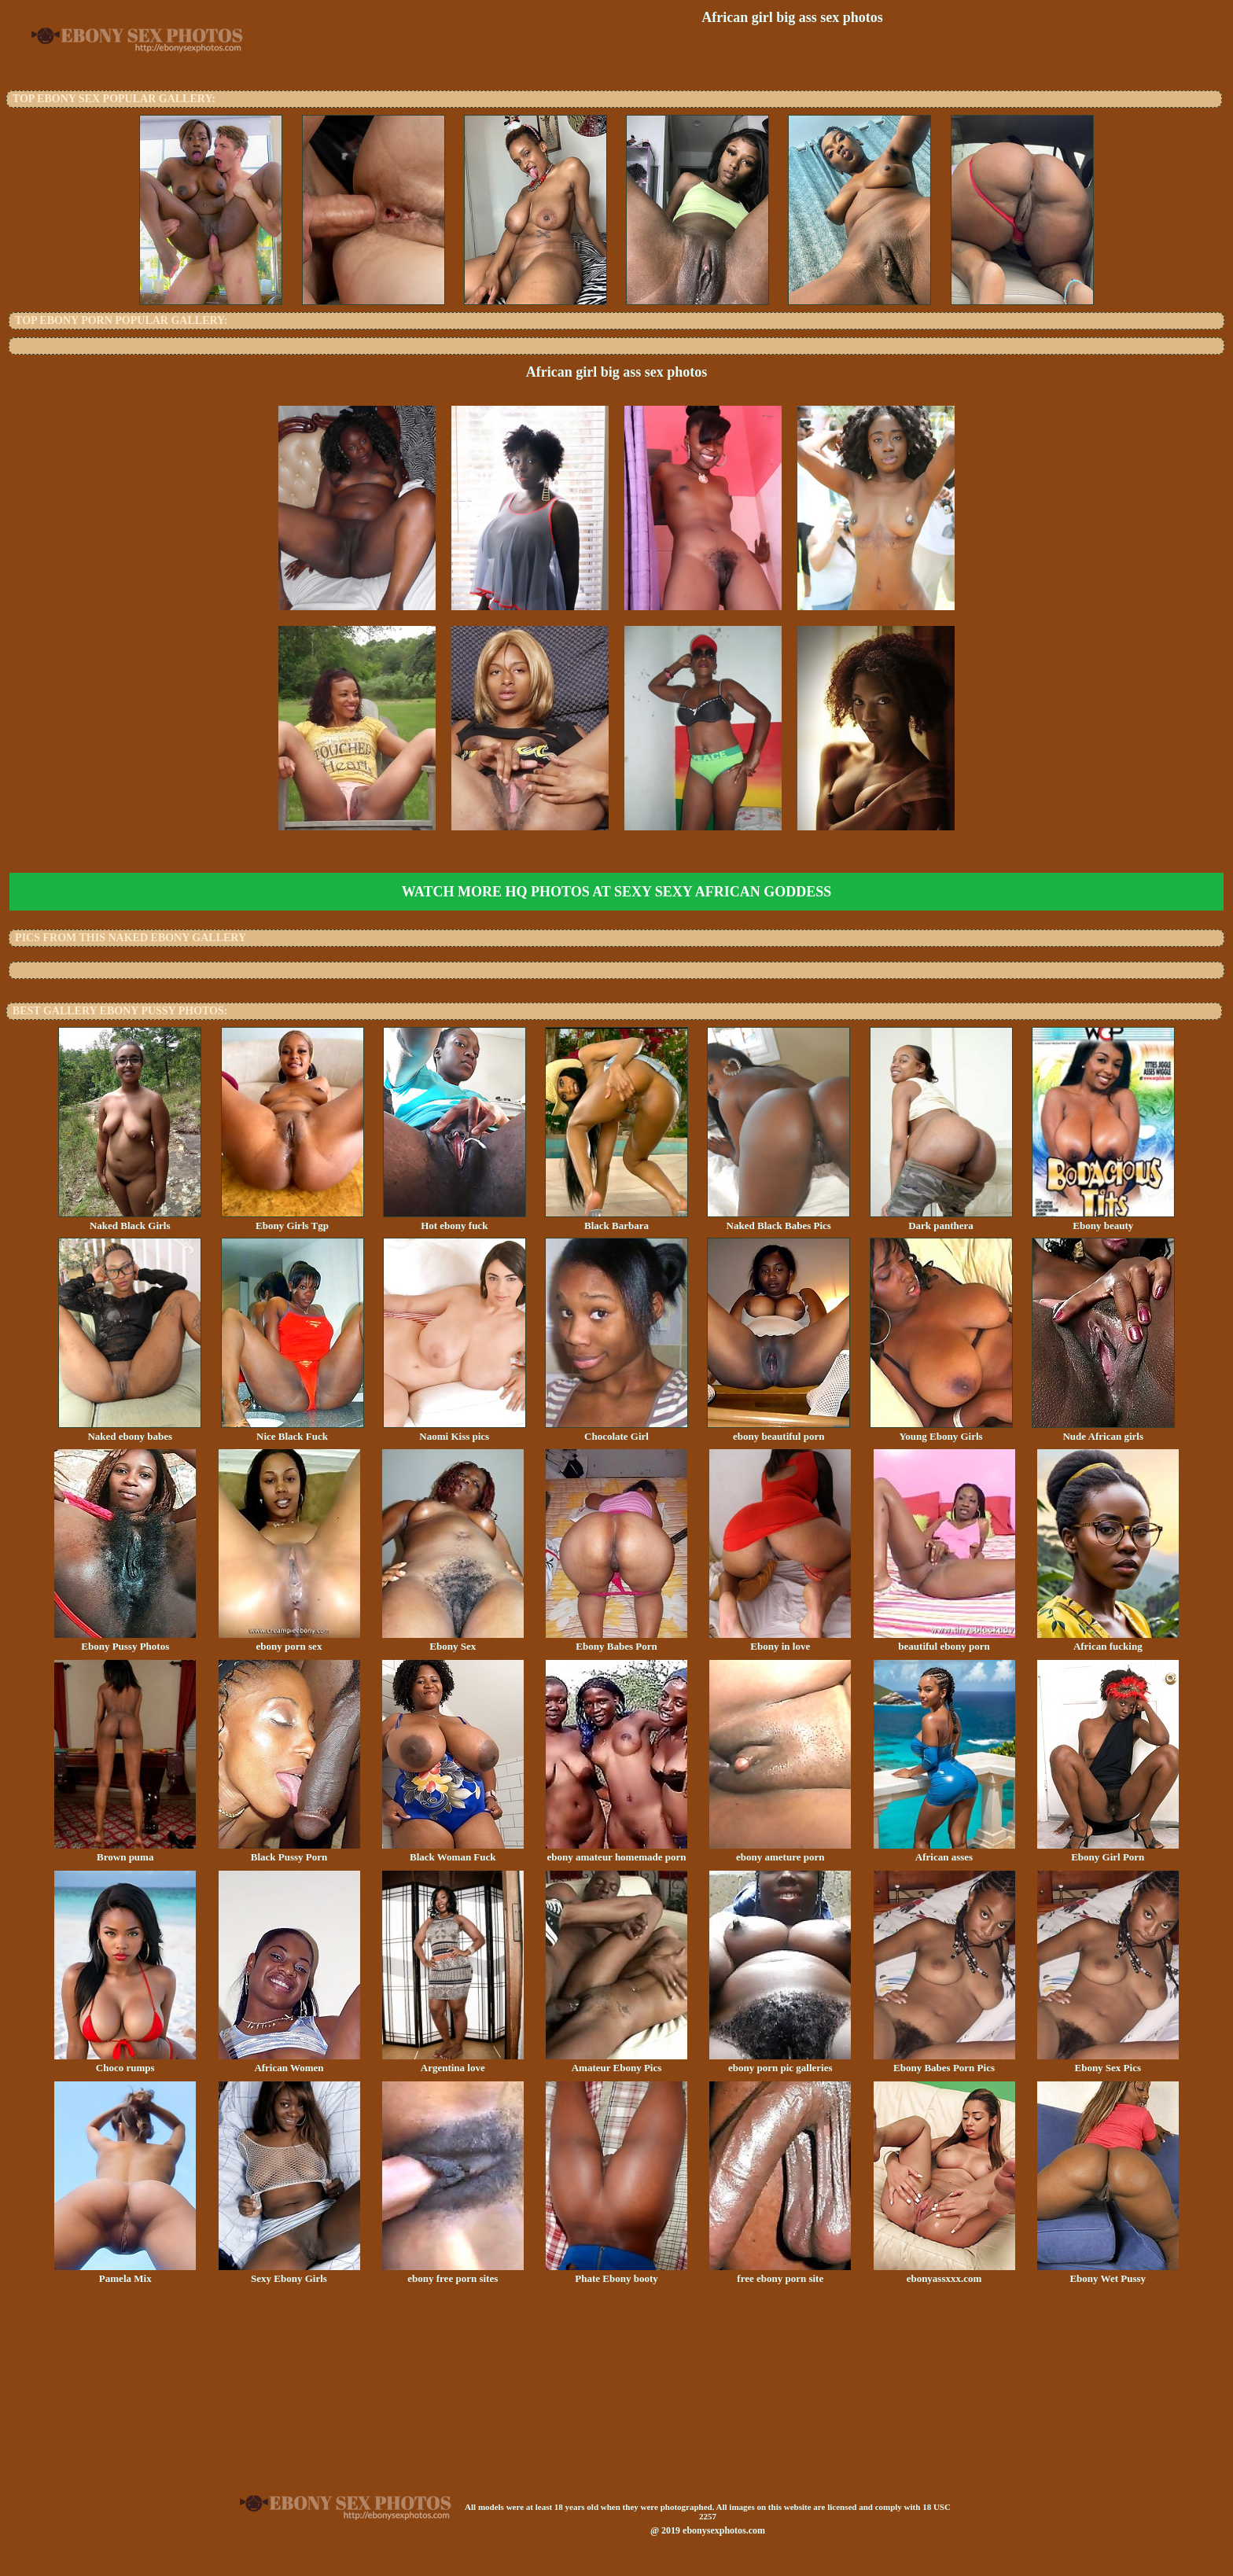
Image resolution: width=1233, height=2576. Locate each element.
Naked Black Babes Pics (778, 1220)
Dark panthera (941, 1220)
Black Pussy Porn (289, 1852)
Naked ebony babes (129, 1431)
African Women (289, 2063)
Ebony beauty (1103, 1220)
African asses (944, 1852)
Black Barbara (616, 1220)
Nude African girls (1103, 1431)
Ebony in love (780, 1641)
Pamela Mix (125, 2273)
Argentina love (453, 2063)
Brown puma (125, 1852)
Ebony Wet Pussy (1108, 2273)
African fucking (1108, 1641)
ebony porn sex (289, 1641)
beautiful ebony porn (944, 1641)
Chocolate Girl (616, 1431)
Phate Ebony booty (616, 2273)
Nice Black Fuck (292, 1431)
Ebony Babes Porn (616, 1641)
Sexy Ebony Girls (289, 2273)
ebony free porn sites (453, 2273)
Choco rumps (125, 2063)
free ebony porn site (780, 2273)
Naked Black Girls (129, 1220)
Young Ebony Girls (941, 1431)
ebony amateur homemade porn (616, 1852)
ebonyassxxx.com (944, 2273)
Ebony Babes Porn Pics (944, 2063)
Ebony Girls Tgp (292, 1220)
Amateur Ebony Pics (616, 2063)
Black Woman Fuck (453, 1852)
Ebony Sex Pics (1108, 2063)
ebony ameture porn (780, 1852)
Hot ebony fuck (454, 1220)
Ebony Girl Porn (1108, 1852)
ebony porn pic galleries (780, 2063)
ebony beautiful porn (778, 1431)
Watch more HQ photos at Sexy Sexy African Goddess (616, 892)
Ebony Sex (453, 1641)
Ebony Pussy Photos (125, 1641)
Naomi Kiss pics (454, 1431)
